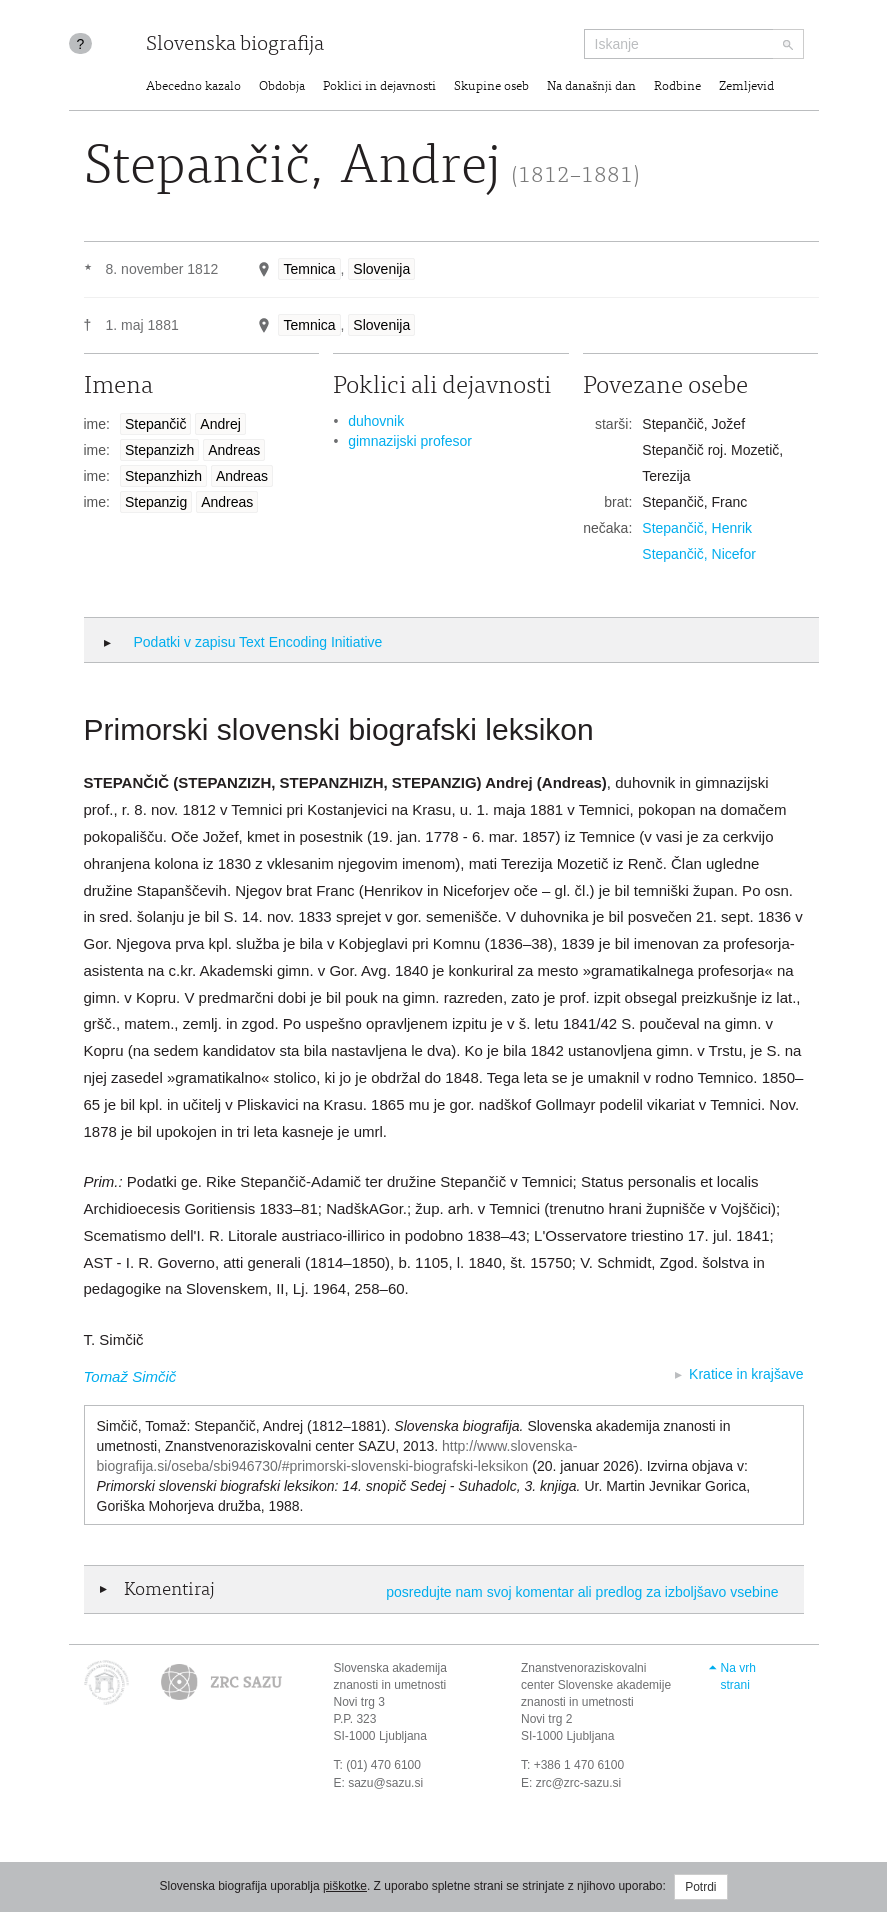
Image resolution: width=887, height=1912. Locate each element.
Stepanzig (156, 502)
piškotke (345, 1886)
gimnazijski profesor (410, 441)
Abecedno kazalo (193, 87)
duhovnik (376, 421)
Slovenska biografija (235, 45)
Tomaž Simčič (130, 1376)
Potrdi (700, 1887)
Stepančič (155, 424)
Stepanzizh (159, 450)
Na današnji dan (591, 87)
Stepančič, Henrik (697, 528)
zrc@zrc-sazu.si (579, 1783)
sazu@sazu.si (385, 1783)
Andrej (220, 424)
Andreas (234, 450)
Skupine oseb (491, 87)
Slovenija (381, 269)
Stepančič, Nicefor (699, 554)
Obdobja (282, 87)
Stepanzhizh (163, 476)
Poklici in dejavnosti (379, 87)
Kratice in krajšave (746, 1374)
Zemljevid (746, 87)
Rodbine (677, 87)
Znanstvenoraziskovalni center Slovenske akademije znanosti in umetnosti (596, 1685)
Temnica (309, 269)
